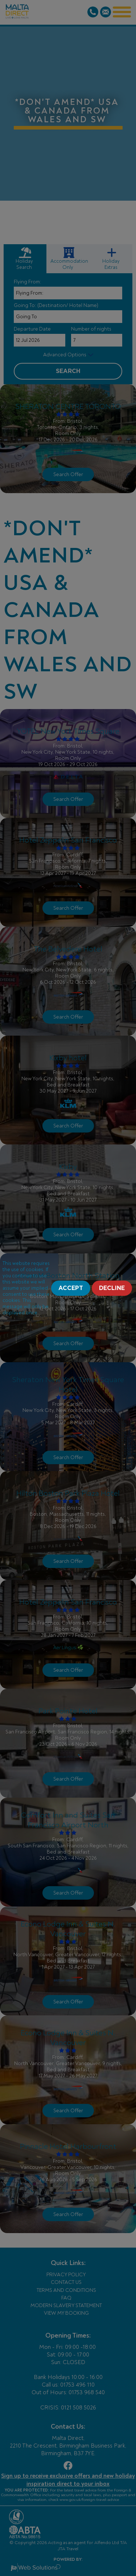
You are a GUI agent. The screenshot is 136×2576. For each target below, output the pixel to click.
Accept (70, 1288)
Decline (112, 1288)
